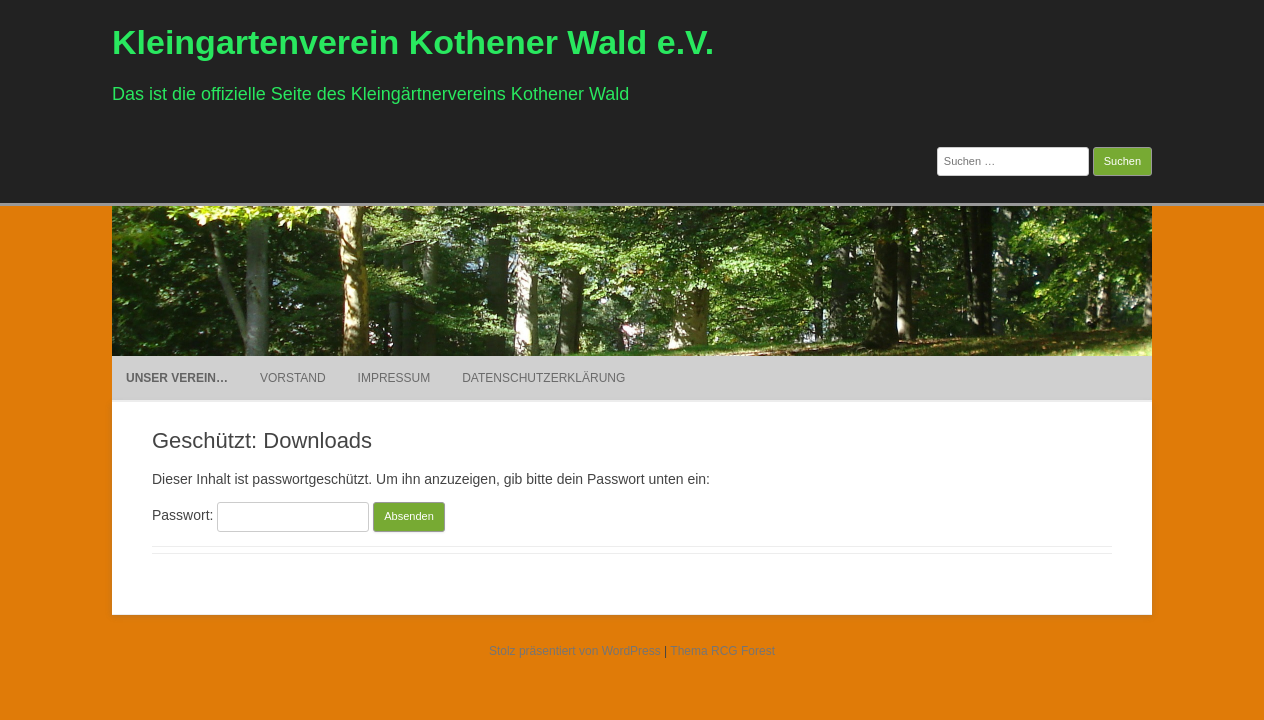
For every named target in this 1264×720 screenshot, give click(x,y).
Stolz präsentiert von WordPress (575, 651)
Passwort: (260, 515)
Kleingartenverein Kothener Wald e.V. (413, 42)
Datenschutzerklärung (543, 378)
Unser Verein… (177, 378)
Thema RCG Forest (722, 651)
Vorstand (293, 378)
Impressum (394, 378)
